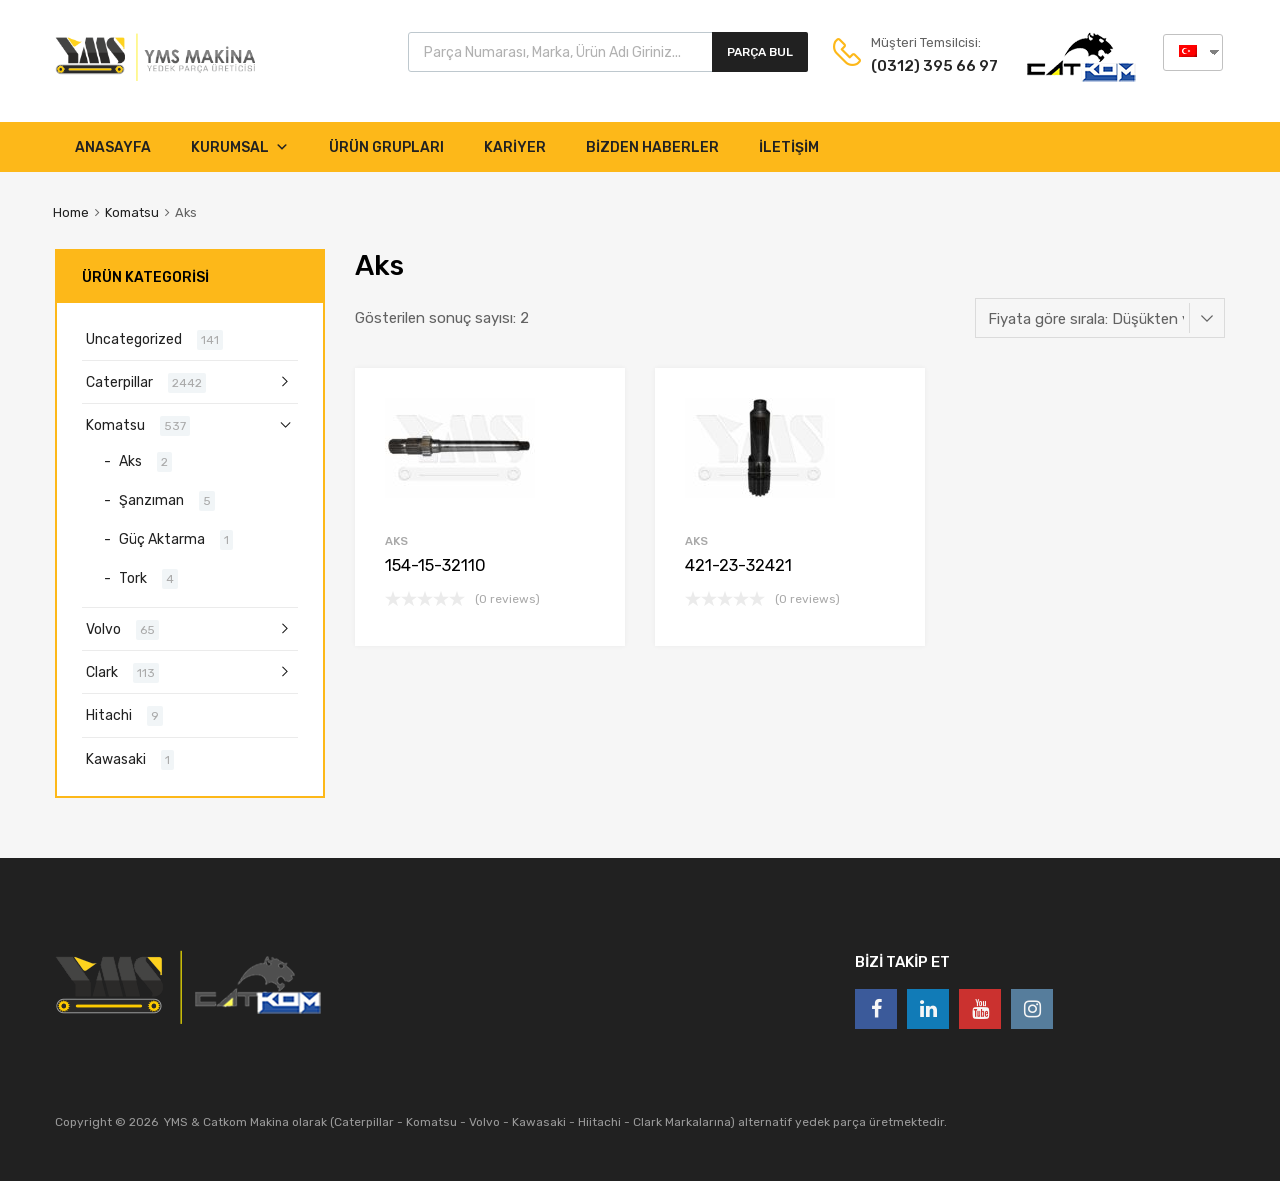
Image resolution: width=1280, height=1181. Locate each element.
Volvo (103, 629)
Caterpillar (119, 382)
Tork (133, 578)
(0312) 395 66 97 (920, 66)
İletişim (789, 147)
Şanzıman (151, 500)
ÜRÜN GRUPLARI (386, 147)
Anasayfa (113, 147)
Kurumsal (240, 147)
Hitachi (109, 715)
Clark (102, 672)
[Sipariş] (1100, 318)
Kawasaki (116, 759)
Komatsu (132, 212)
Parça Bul (760, 52)
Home (71, 212)
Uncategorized (134, 339)
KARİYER (515, 147)
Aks (396, 541)
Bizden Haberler (652, 147)
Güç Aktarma (162, 539)
